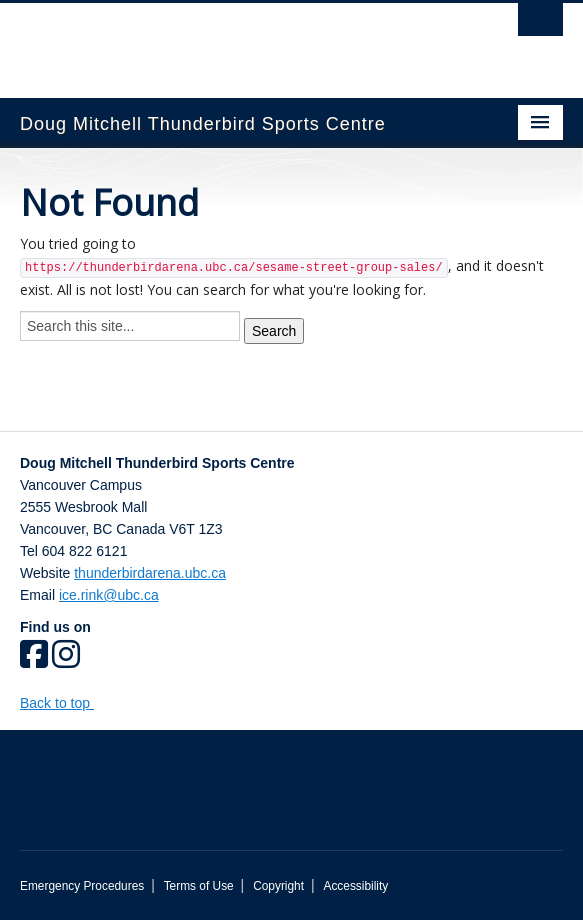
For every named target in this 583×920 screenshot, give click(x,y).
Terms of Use (199, 886)
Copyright (278, 886)
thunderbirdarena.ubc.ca (150, 573)
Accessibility (355, 886)
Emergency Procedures (82, 886)
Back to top (64, 703)
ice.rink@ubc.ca (109, 595)
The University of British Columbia (210, 41)
